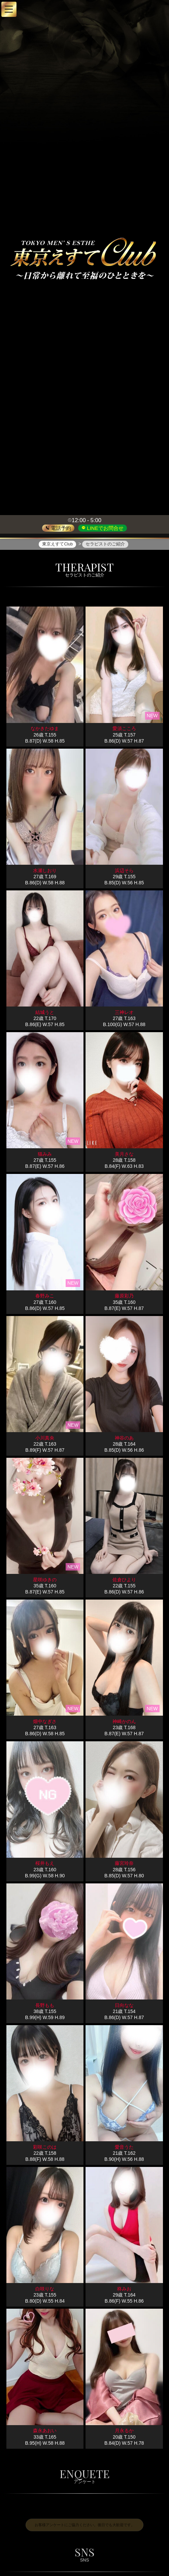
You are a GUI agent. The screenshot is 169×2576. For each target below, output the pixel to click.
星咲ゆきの (45, 1580)
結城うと (44, 1012)
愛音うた (124, 2147)
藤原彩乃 (124, 1296)
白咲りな (44, 2289)
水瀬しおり (45, 870)
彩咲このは (45, 2147)
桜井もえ (44, 1863)
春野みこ (44, 1296)
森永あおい (45, 2431)
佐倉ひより (124, 1580)
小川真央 (44, 1438)
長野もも (44, 2005)
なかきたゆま (45, 728)
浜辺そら (124, 870)
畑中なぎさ (45, 1721)
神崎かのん (124, 1721)
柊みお (124, 2289)
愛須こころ (124, 728)
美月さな (124, 1154)
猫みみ (45, 1154)
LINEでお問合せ (105, 528)
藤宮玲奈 (124, 1863)
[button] (8, 9)
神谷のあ (124, 1438)
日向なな (124, 2005)
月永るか (124, 2431)
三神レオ (124, 1012)
